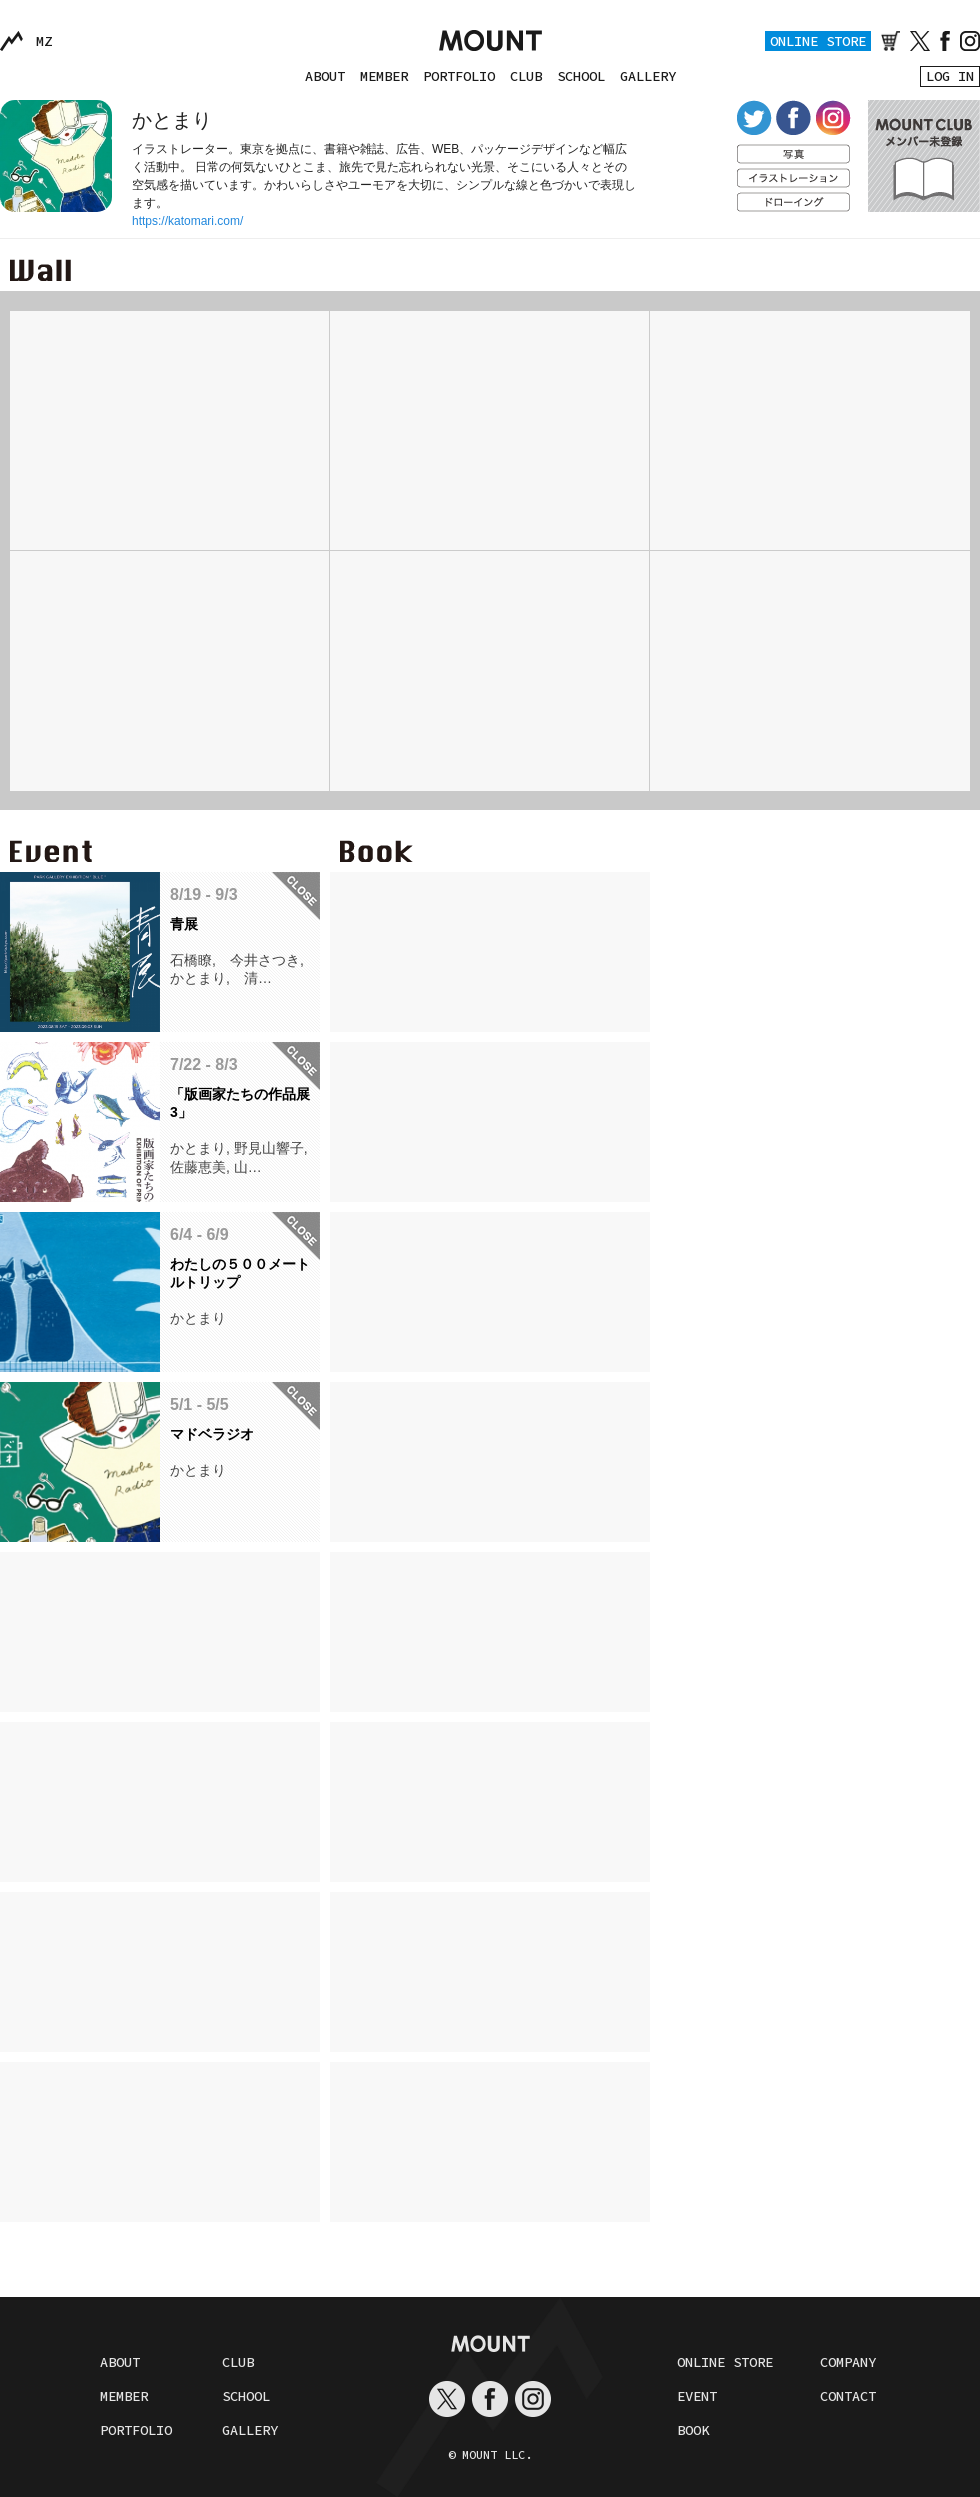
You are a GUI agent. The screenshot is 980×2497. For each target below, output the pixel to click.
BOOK (693, 2430)
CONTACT (848, 2396)
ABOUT (325, 76)
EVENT (697, 2396)
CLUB (526, 76)
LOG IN (950, 76)
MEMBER (384, 76)
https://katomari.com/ (187, 221)
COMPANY (848, 2362)
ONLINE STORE (818, 41)
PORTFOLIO (459, 76)
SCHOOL (581, 76)
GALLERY (648, 76)
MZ (44, 41)
